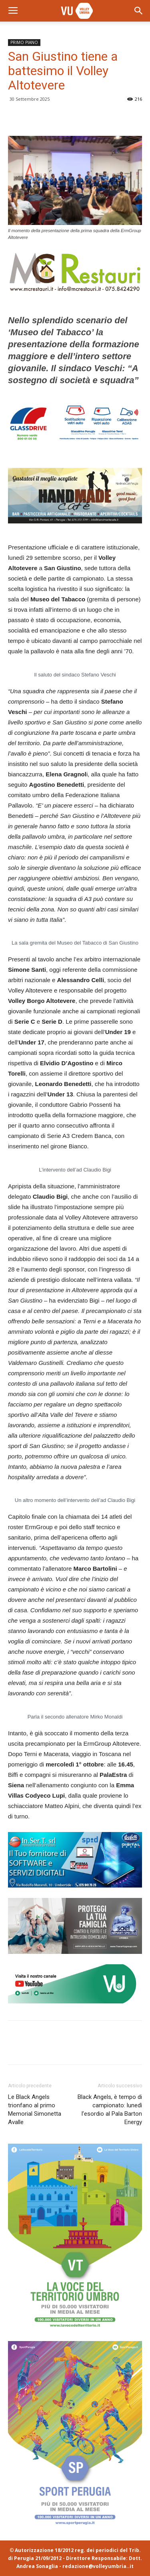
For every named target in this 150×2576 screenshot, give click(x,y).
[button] (139, 11)
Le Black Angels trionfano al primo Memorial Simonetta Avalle (34, 2109)
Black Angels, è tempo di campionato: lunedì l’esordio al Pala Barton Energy (110, 2109)
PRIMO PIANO (24, 42)
